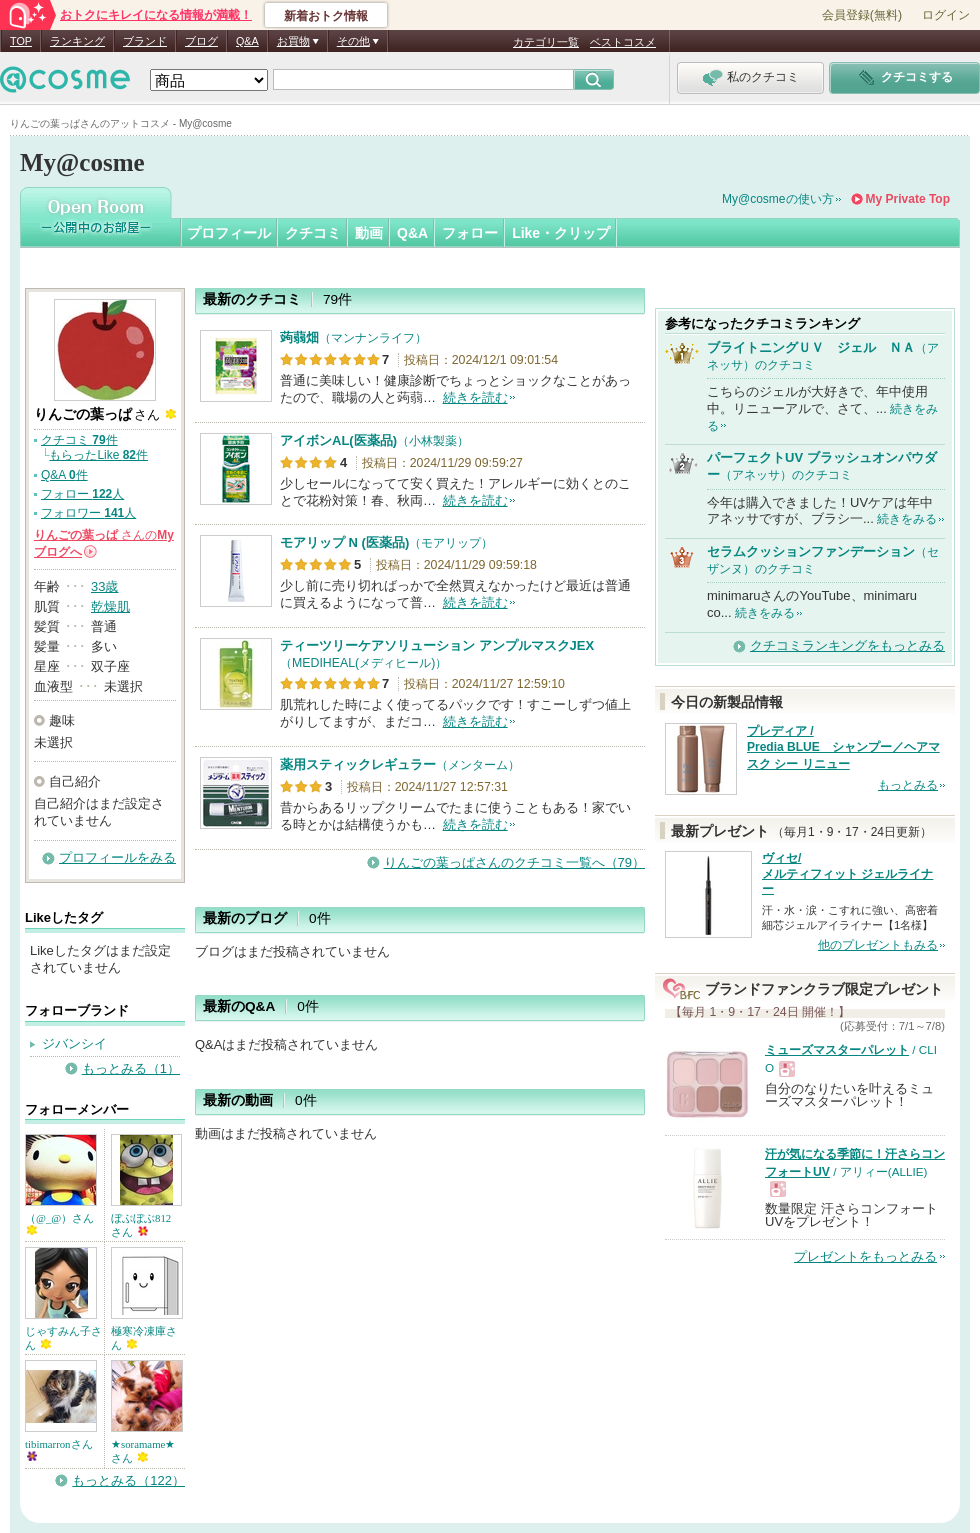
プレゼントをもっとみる (865, 1256)
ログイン (946, 15)
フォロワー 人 (88, 513)
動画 (369, 233)
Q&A (247, 41)
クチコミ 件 (79, 440)
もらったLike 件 (98, 455)
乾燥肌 (110, 606)
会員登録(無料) (862, 15)
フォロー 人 (82, 494)
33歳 (104, 586)
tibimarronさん (59, 1449)
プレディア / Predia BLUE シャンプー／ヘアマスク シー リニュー (843, 748)
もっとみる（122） (128, 1480)
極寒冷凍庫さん (144, 1338)
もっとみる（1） (131, 1068)
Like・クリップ (561, 233)
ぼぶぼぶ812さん (141, 1225)
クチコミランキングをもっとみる (847, 645)
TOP (21, 41)
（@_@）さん (59, 1223)
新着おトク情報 (326, 16)
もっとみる (908, 785)
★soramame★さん (143, 1451)
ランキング (77, 41)
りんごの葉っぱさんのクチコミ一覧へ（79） (514, 862)
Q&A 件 (64, 475)
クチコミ (313, 233)
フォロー (470, 233)
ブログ (201, 41)
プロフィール (229, 233)
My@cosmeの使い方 (778, 199)
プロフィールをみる (117, 857)
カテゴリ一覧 (546, 42)
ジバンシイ (74, 1043)
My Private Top (908, 199)
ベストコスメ (623, 42)
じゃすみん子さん (63, 1338)
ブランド (145, 41)
